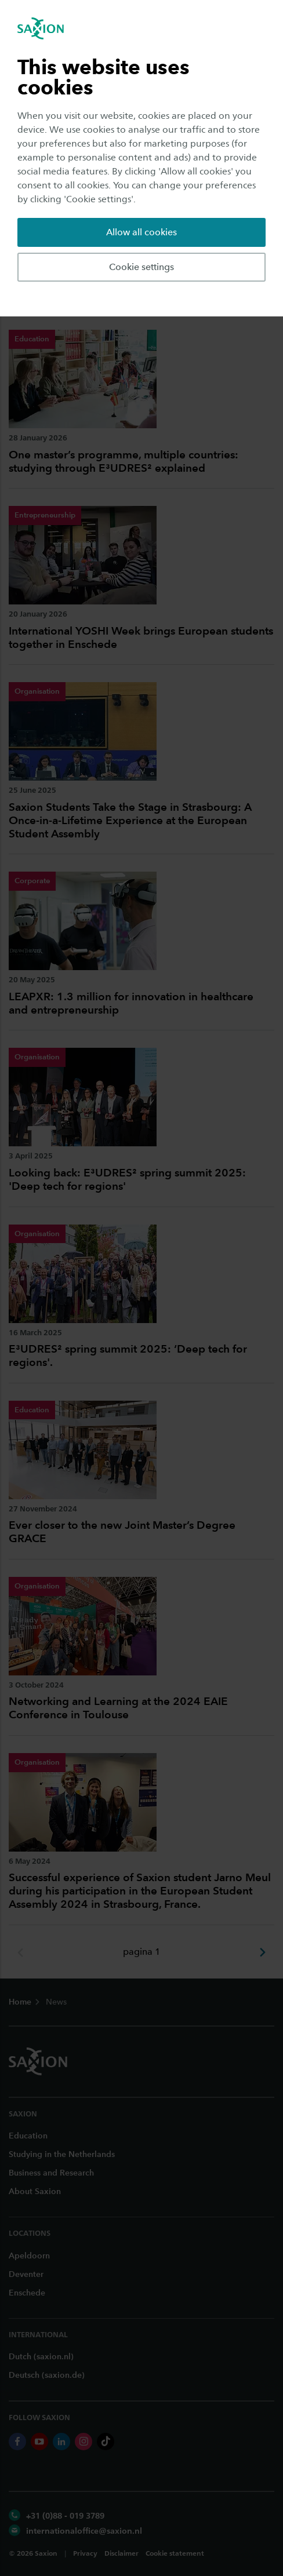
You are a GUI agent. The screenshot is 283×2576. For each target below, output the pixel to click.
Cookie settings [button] (141, 266)
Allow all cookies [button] (141, 232)
